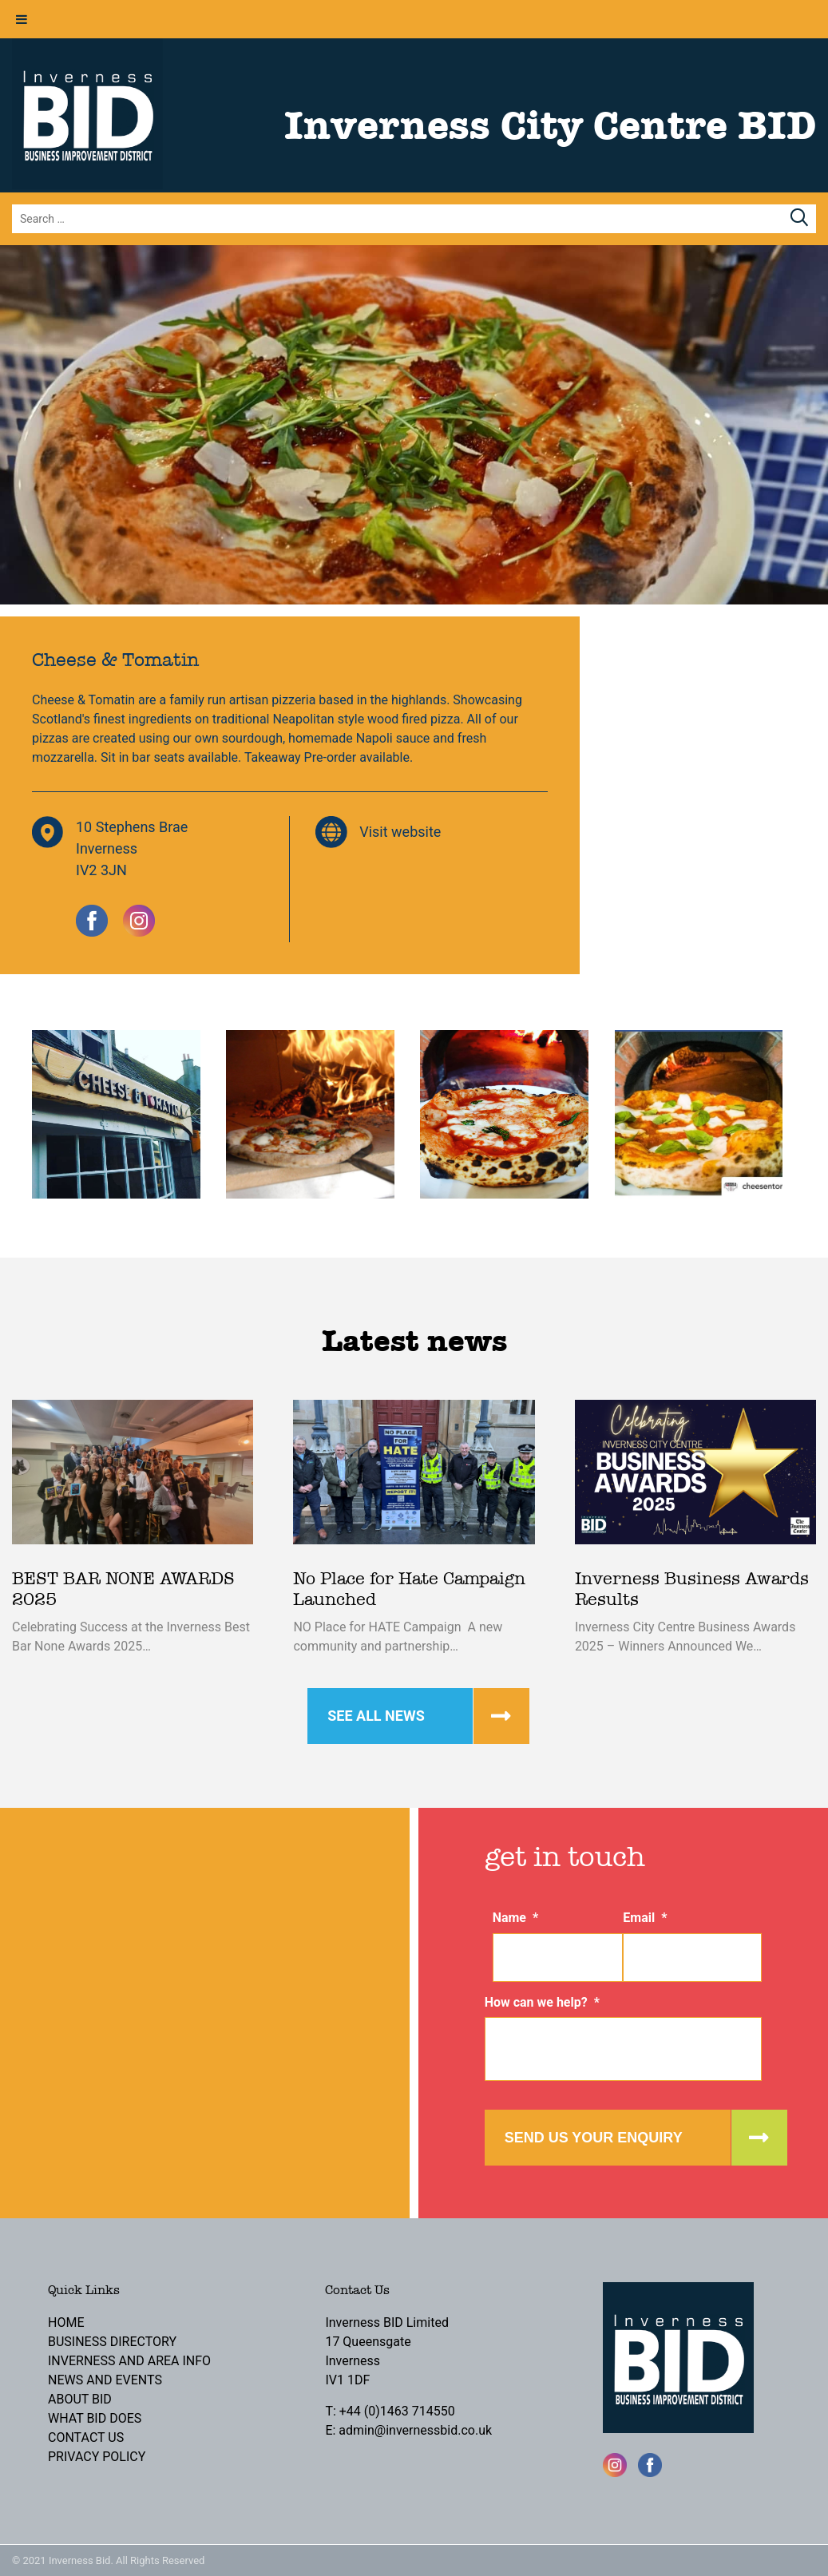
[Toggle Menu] (21, 19)
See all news (376, 1715)
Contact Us (86, 2437)
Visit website (400, 831)
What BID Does (94, 2418)
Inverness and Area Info (129, 2360)
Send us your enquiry (594, 2138)
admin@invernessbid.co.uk (415, 2430)
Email (645, 1917)
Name (516, 1917)
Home (66, 2322)
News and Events (105, 2380)
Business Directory (112, 2341)
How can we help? (542, 2002)
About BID (80, 2399)
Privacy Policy (96, 2456)
